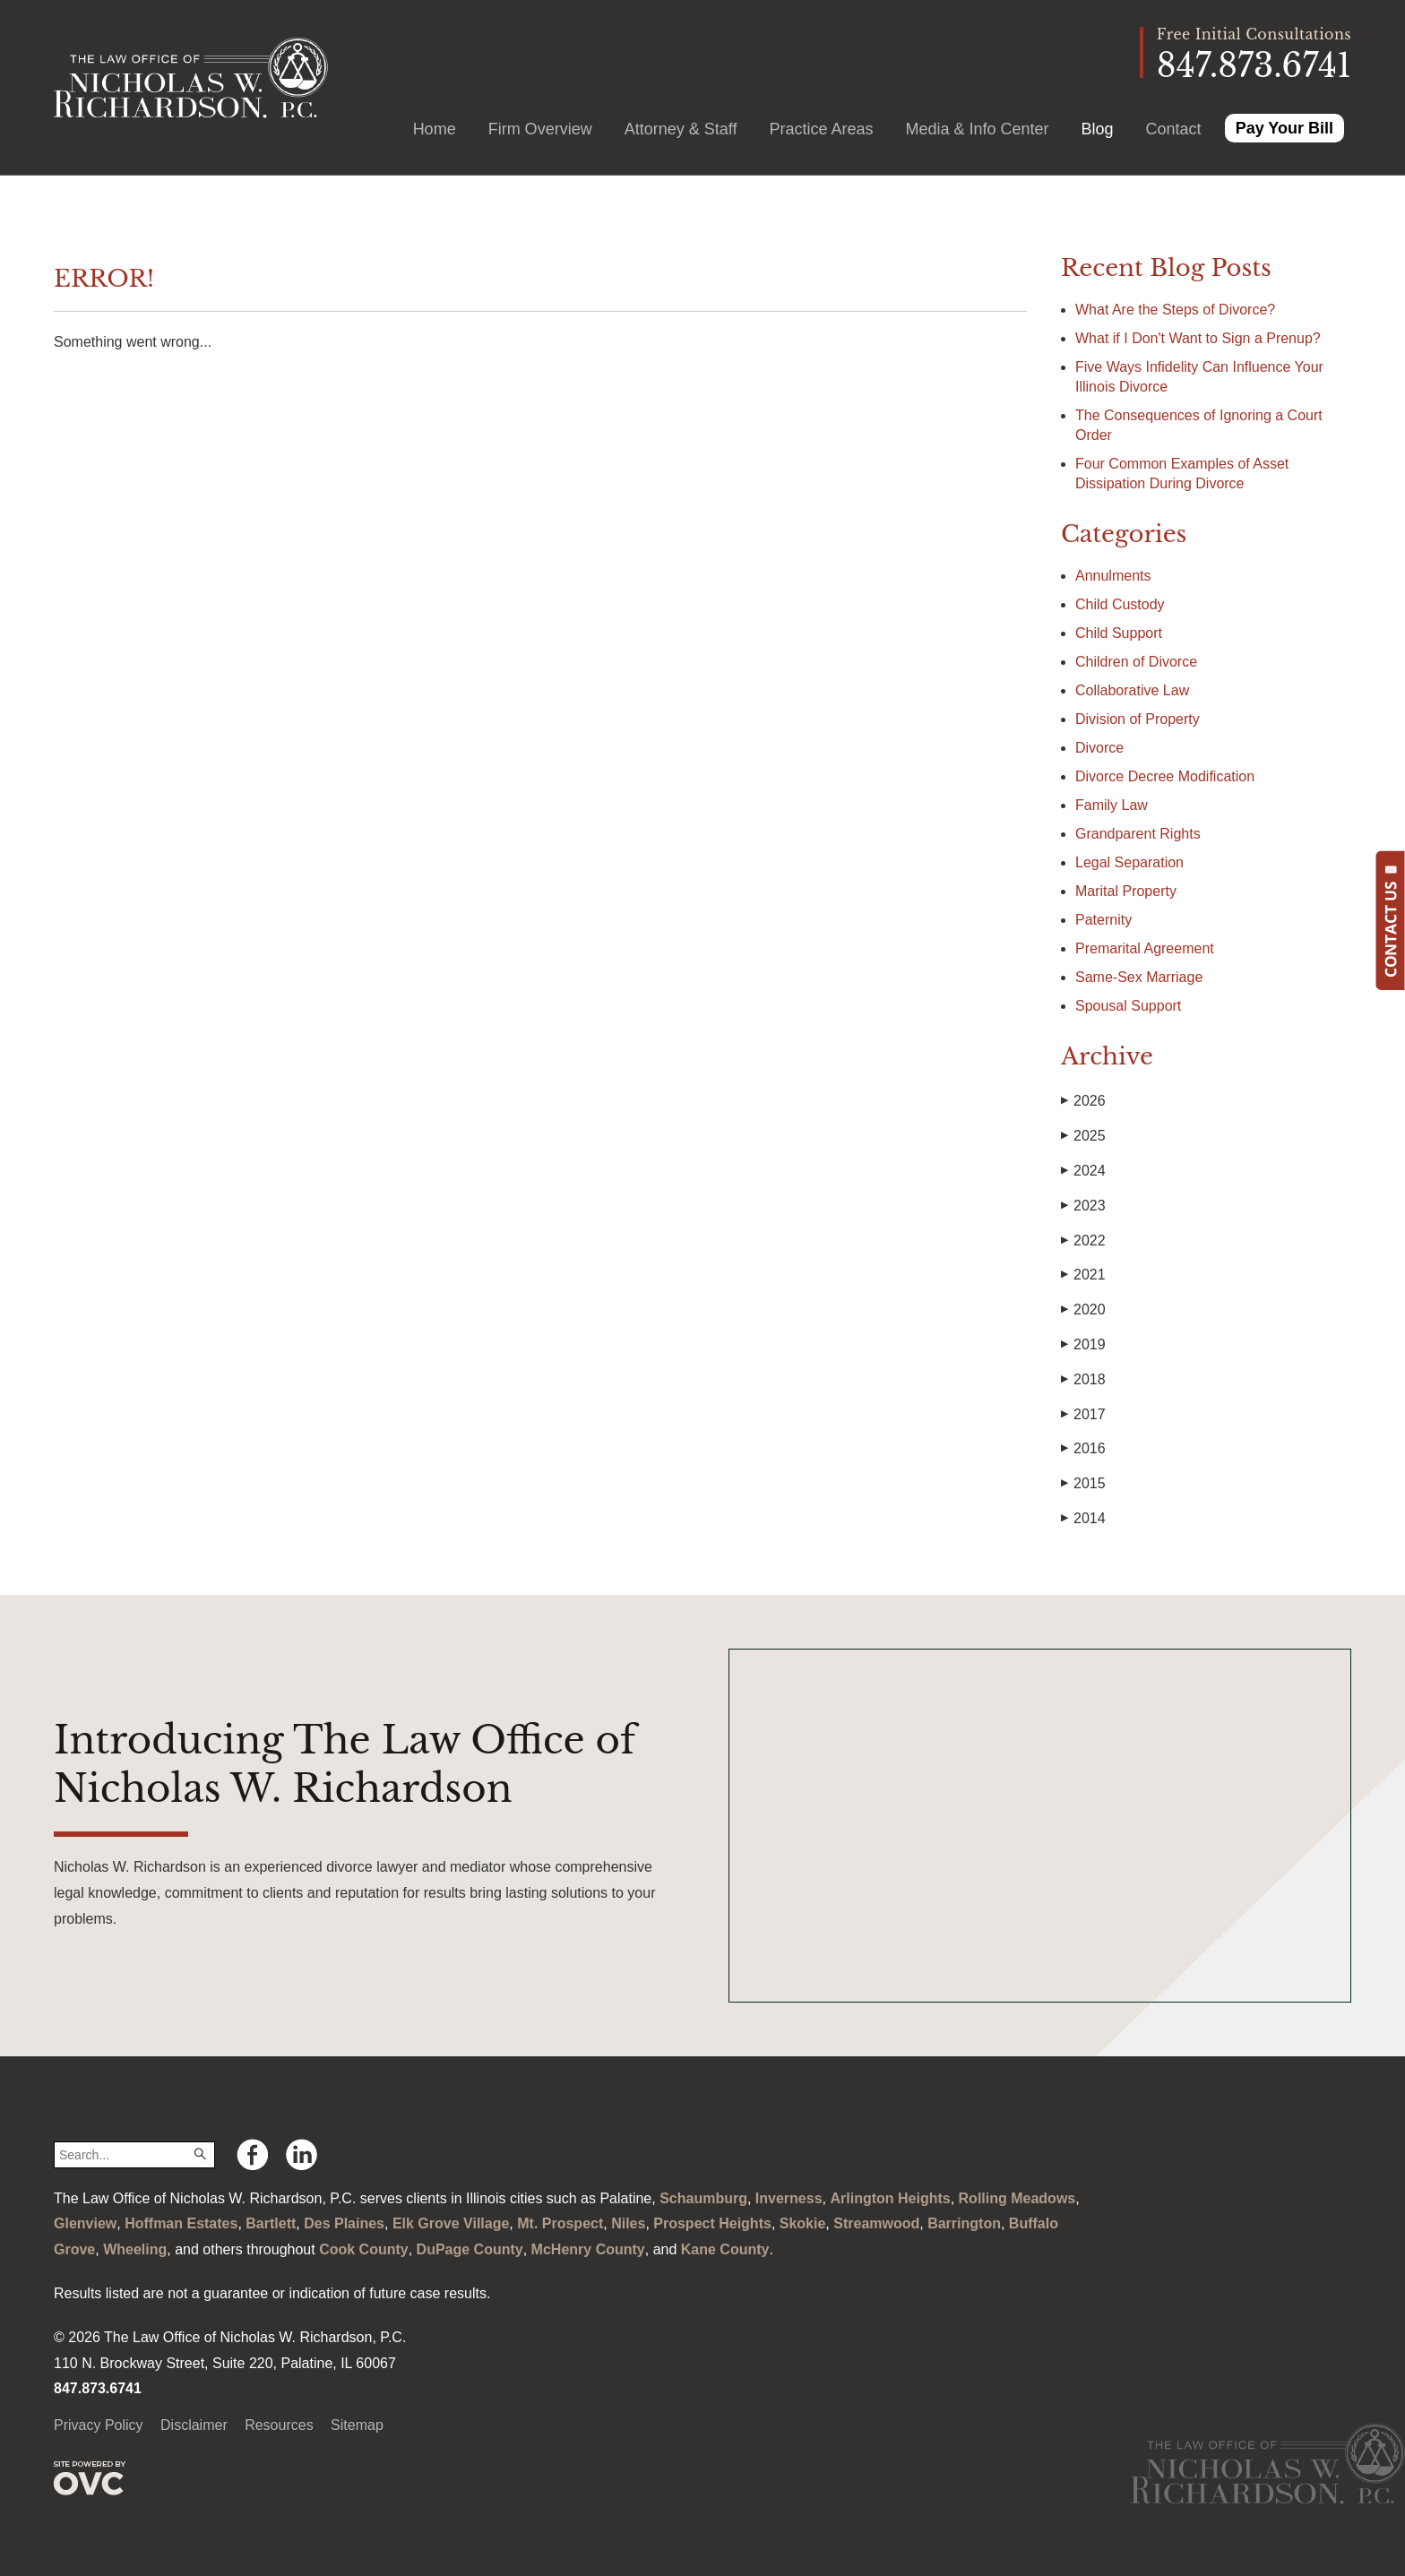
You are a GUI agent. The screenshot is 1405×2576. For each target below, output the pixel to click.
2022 (1083, 1241)
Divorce (1099, 747)
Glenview (85, 2223)
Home (434, 129)
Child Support (1118, 633)
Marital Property (1126, 891)
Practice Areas (821, 129)
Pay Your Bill (1284, 128)
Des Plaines (344, 2223)
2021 (1083, 1275)
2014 (1083, 1518)
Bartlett (271, 2223)
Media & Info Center (976, 129)
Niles (628, 2223)
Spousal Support (1128, 1005)
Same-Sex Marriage (1138, 977)
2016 (1083, 1448)
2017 (1083, 1414)
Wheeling (135, 2249)
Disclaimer (194, 2425)
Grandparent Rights (1138, 833)
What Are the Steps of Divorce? (1177, 309)
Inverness (789, 2198)
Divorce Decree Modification (1164, 776)
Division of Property (1137, 719)
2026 (1083, 1101)
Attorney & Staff (681, 129)
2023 (1083, 1206)
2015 (1083, 1483)
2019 (1083, 1344)
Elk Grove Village (450, 2223)
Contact (1174, 129)
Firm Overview (540, 129)
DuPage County (470, 2249)
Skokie (803, 2223)
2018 (1083, 1379)
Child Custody (1120, 604)
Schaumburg (703, 2198)
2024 (1083, 1171)
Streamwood (876, 2223)
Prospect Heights (712, 2223)
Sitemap (357, 2425)
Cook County (364, 2249)
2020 (1083, 1309)
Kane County (725, 2249)
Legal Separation (1129, 862)
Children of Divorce (1136, 661)
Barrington (964, 2223)
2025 (1083, 1136)
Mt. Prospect (560, 2223)
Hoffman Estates (181, 2223)
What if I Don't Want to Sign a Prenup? (1198, 338)
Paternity (1103, 919)
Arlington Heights (890, 2198)
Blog (1098, 129)
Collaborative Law (1132, 690)
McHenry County (588, 2249)
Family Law (1111, 805)
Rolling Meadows (1017, 2198)
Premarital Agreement (1144, 948)
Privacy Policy (98, 2425)
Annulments (1113, 575)
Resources (279, 2425)
